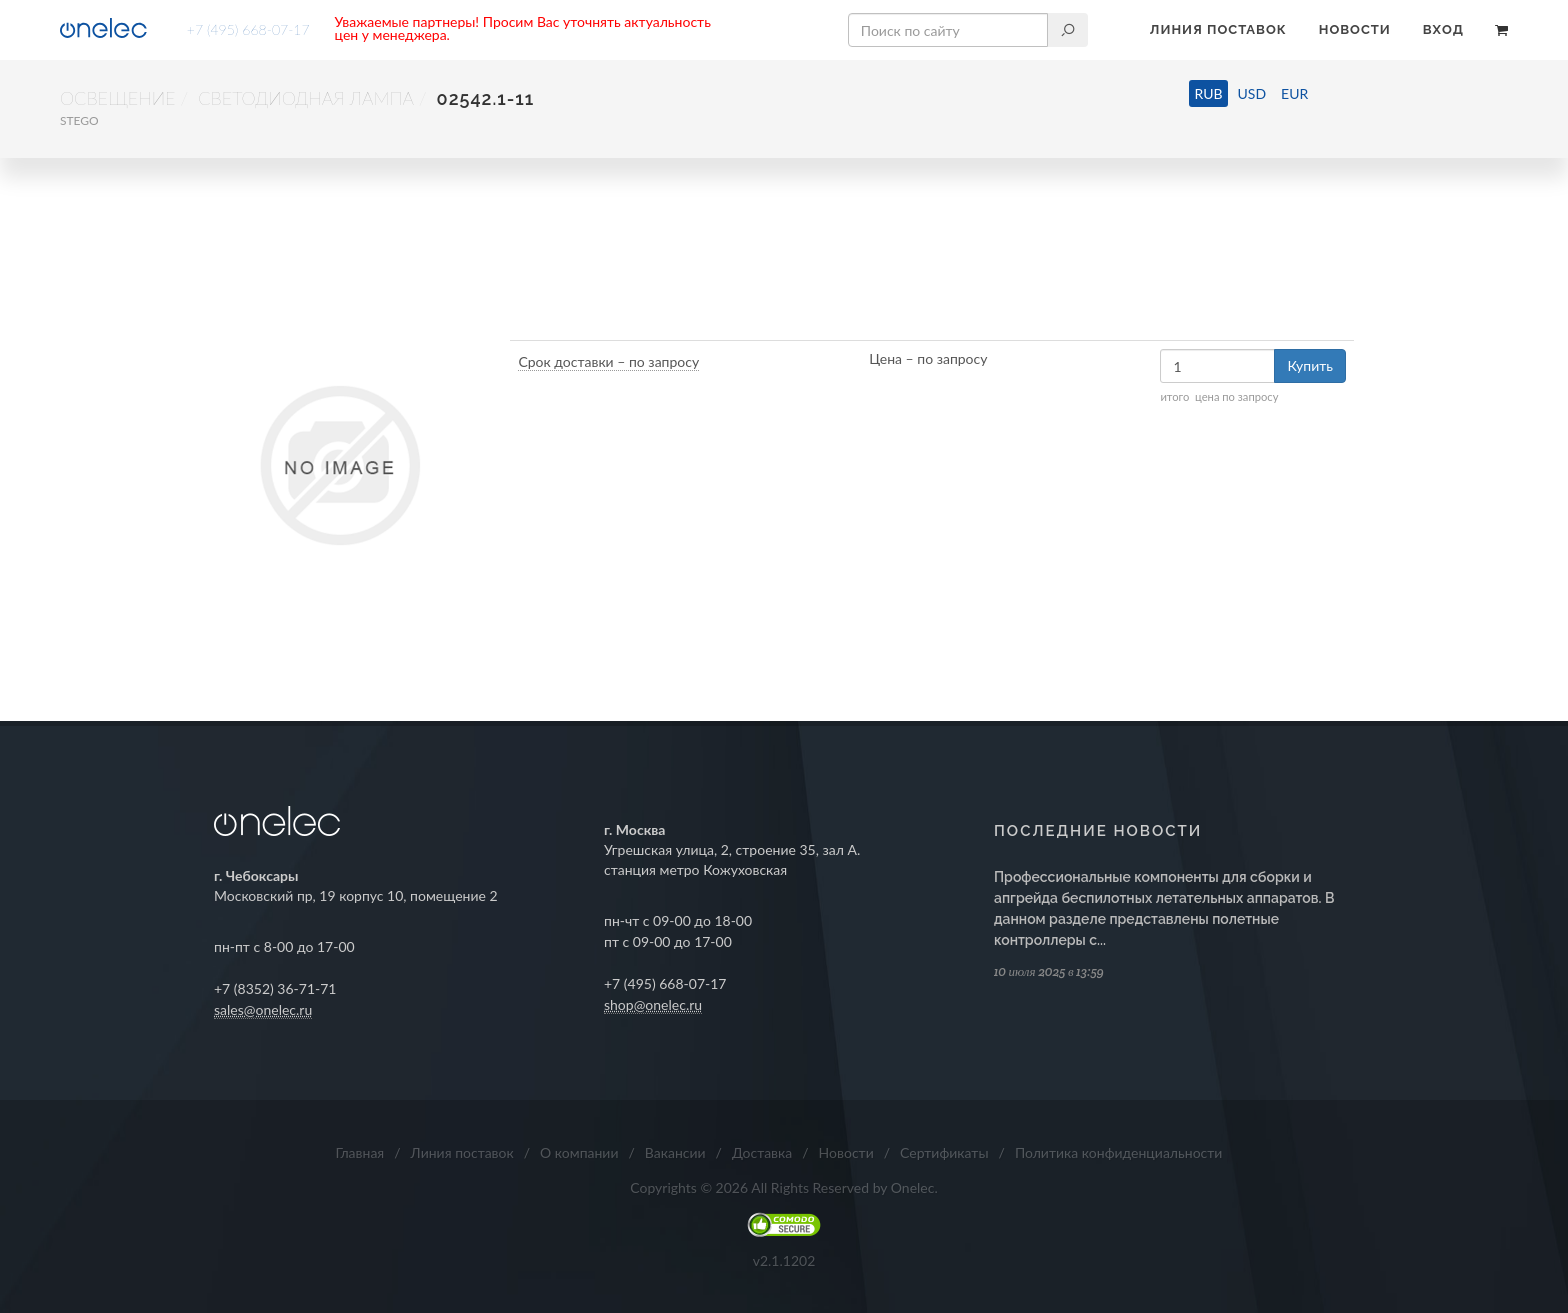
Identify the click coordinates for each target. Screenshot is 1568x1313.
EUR (1294, 93)
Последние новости (1098, 831)
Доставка (762, 1152)
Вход (1443, 29)
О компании (579, 1152)
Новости (1355, 29)
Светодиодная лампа (306, 98)
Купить (1310, 365)
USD (1252, 93)
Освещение (118, 98)
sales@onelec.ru (263, 1009)
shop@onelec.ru (653, 1004)
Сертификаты (944, 1152)
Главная (360, 1152)
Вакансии (675, 1152)
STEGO (79, 120)
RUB (1208, 93)
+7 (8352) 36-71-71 (275, 988)
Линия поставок (1218, 29)
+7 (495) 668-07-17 (248, 29)
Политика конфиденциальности (1119, 1152)
